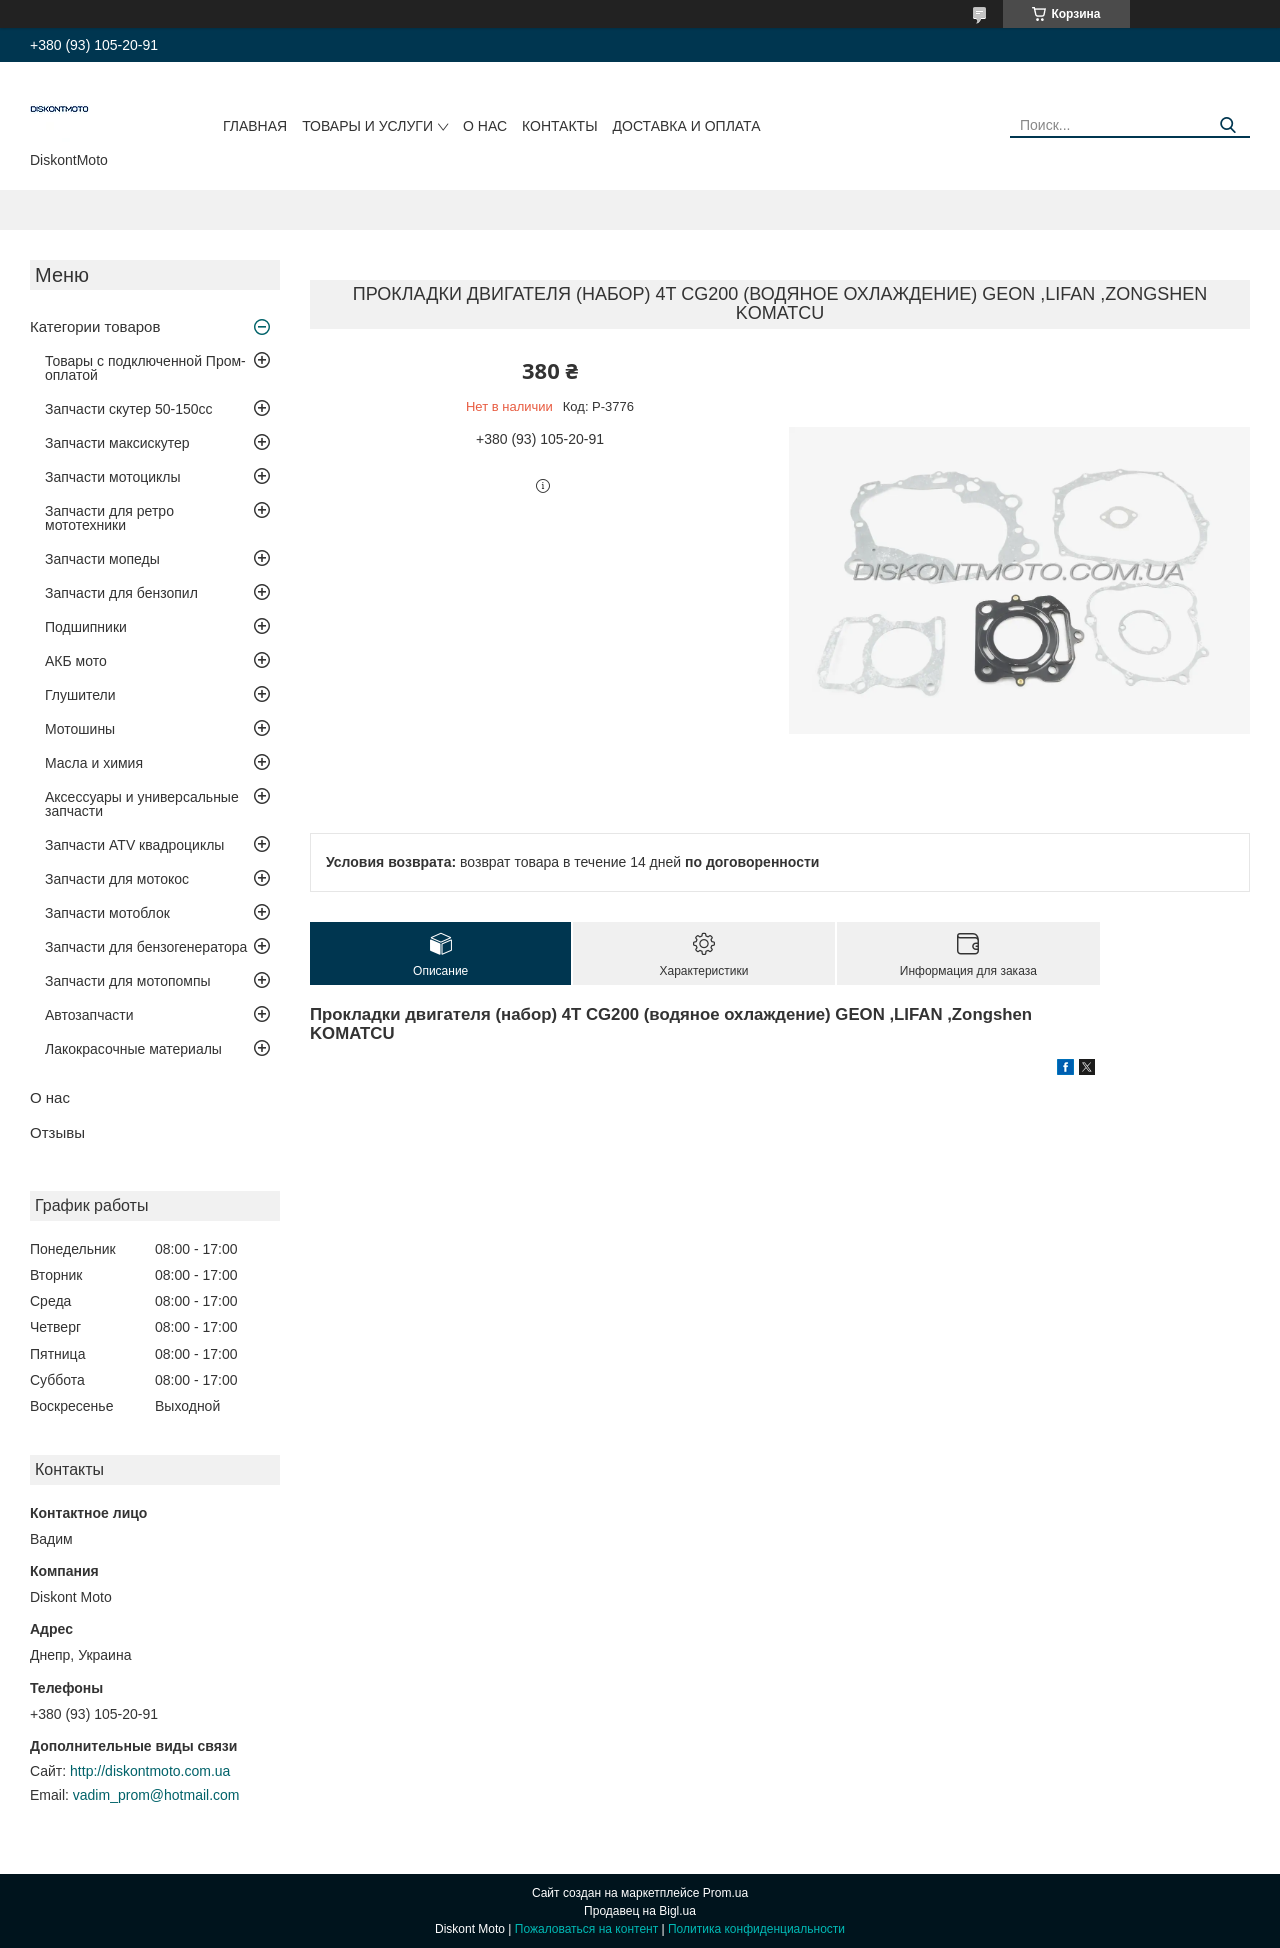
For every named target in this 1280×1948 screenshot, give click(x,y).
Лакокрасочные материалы (133, 1049)
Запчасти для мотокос (117, 879)
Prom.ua (725, 1893)
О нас (485, 126)
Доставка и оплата (687, 126)
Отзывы (57, 1132)
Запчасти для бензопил (121, 593)
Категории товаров (95, 326)
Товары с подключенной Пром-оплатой (145, 368)
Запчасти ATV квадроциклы (134, 845)
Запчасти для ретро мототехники (109, 518)
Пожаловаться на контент (586, 1929)
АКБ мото (76, 661)
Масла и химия (94, 763)
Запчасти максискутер (117, 443)
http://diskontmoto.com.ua (150, 1771)
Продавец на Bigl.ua (640, 1911)
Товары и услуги (367, 126)
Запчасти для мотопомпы (128, 981)
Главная (255, 126)
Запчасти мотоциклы (113, 477)
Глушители (80, 695)
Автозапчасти (89, 1015)
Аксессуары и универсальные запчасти (142, 804)
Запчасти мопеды (102, 559)
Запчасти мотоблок (107, 913)
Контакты (560, 126)
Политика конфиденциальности (756, 1929)
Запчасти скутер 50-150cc (129, 409)
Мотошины (80, 729)
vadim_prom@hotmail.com (156, 1795)
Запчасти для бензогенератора (146, 947)
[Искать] (1227, 125)
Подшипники (86, 627)
